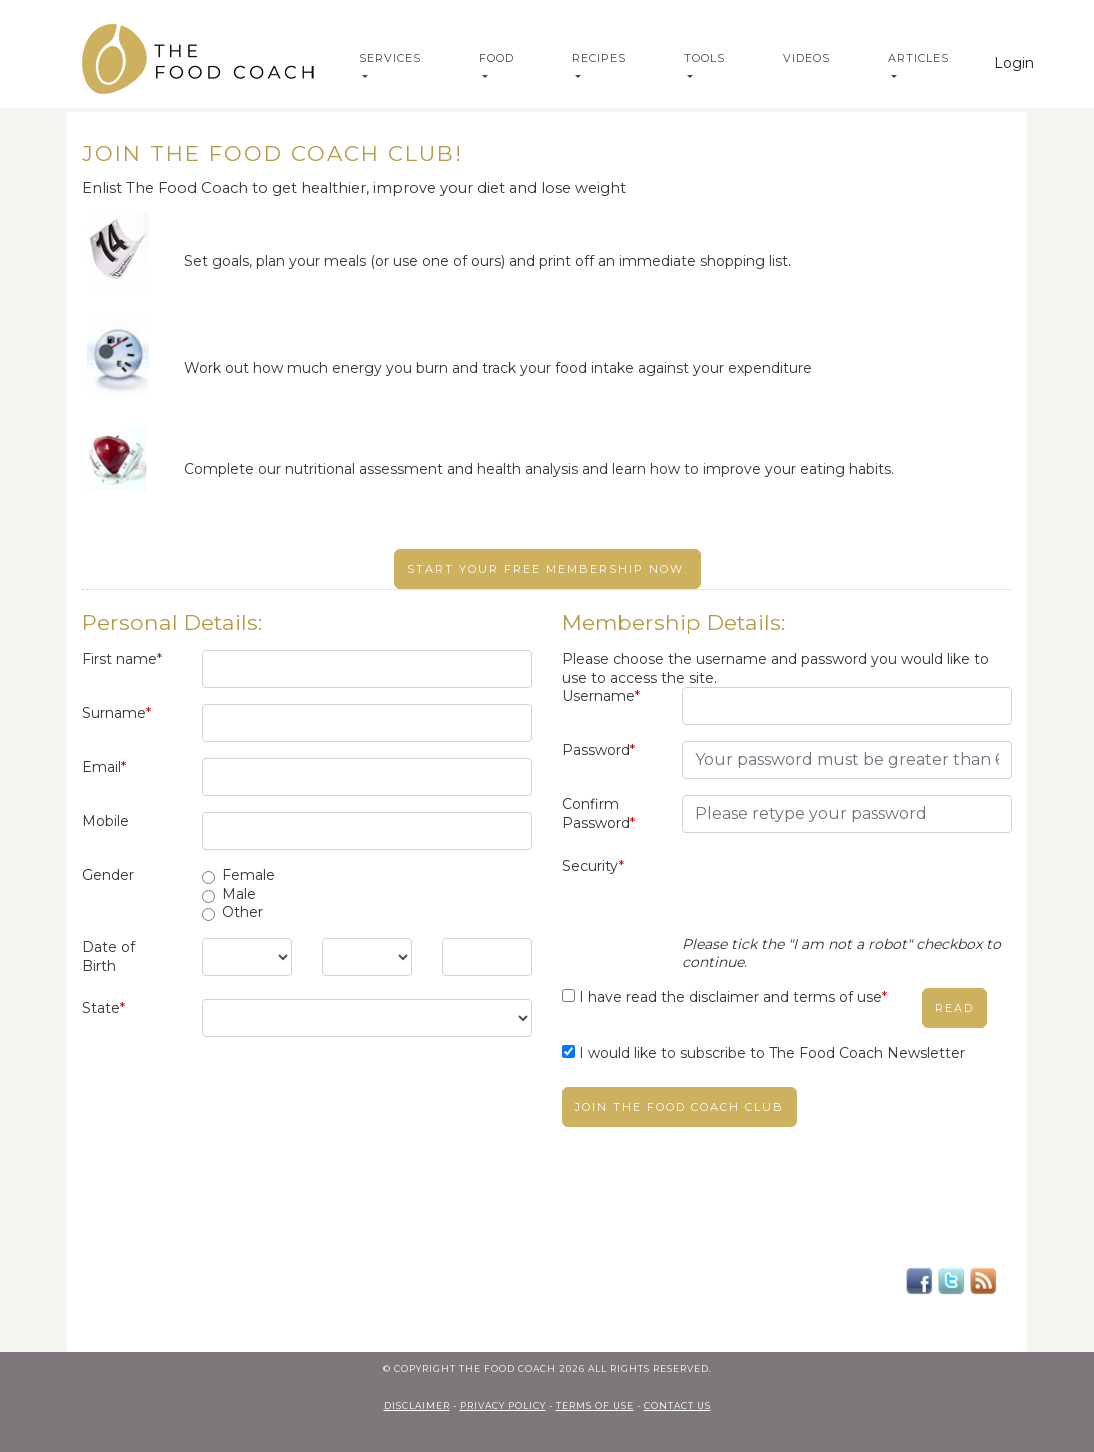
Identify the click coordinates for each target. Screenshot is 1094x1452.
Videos (806, 58)
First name (122, 659)
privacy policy (503, 1405)
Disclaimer (417, 1405)
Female (248, 875)
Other (242, 912)
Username (601, 696)
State (103, 1008)
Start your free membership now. (547, 569)
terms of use (595, 1405)
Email (104, 767)
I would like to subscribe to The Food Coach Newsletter (772, 1053)
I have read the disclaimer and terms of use (733, 997)
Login (1014, 63)
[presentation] (834, 896)
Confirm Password (598, 813)
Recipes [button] (599, 58)
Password (598, 750)
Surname (116, 713)
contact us (677, 1405)
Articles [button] (918, 58)
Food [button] (496, 58)
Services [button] (390, 58)
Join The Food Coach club (679, 1107)
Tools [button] (704, 58)
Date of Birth (108, 956)
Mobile (105, 821)
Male (239, 894)
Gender (108, 875)
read (954, 1008)
